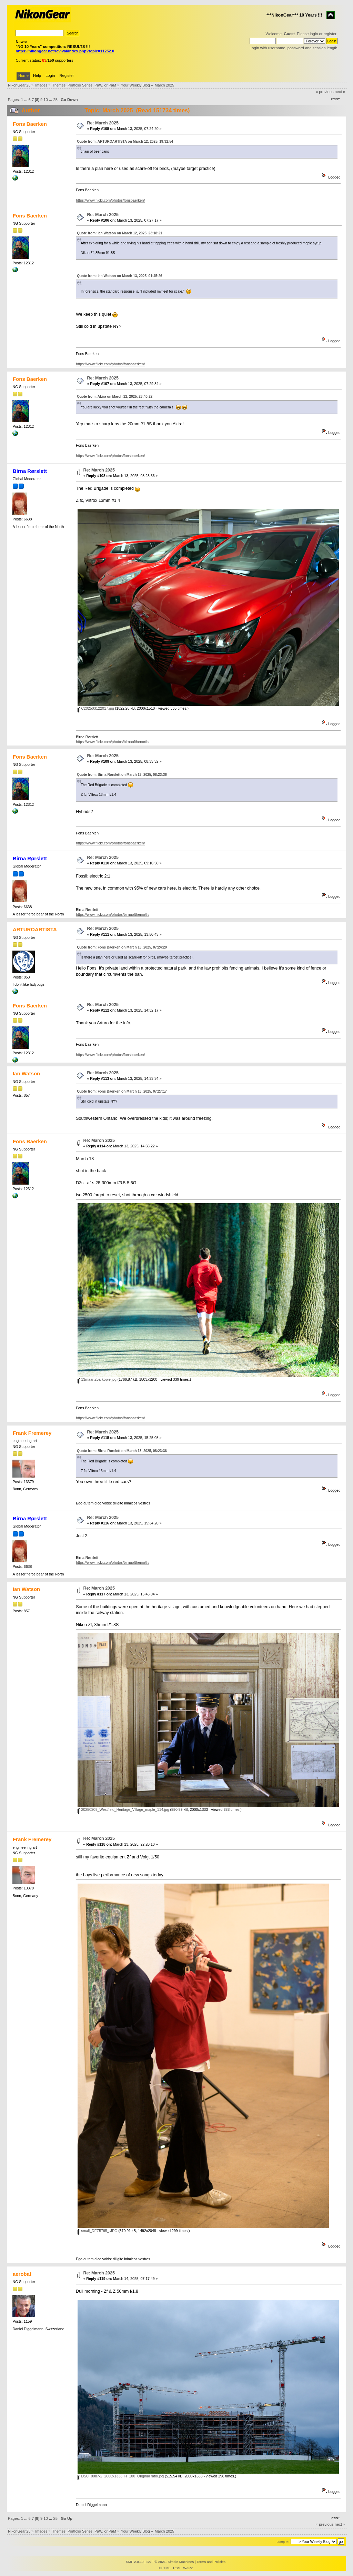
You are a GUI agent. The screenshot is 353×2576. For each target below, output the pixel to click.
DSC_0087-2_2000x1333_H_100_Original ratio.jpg (121, 2476)
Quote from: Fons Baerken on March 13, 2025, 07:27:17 (122, 1091)
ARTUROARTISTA (35, 929)
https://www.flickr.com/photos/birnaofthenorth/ (112, 742)
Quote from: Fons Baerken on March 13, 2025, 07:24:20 (122, 947)
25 (55, 100)
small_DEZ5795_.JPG (97, 2231)
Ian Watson (26, 1073)
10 (45, 100)
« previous (325, 92)
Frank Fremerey (32, 1433)
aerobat (22, 2274)
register (330, 34)
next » (340, 92)
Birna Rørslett (30, 471)
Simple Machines (181, 2562)
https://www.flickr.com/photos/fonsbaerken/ (110, 200)
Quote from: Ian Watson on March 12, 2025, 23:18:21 (119, 233)
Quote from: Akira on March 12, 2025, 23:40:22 (114, 396)
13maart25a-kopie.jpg (97, 1379)
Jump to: (283, 2542)
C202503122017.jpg (96, 708)
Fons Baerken (30, 124)
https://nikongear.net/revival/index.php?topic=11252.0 (65, 51)
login (314, 34)
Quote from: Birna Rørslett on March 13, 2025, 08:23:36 (122, 775)
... (26, 100)
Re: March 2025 (102, 123)
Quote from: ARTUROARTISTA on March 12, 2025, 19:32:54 (125, 141)
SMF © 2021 (156, 2562)
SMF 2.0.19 (135, 2562)
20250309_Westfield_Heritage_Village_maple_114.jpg (123, 1809)
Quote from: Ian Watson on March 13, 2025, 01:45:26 (119, 276)
